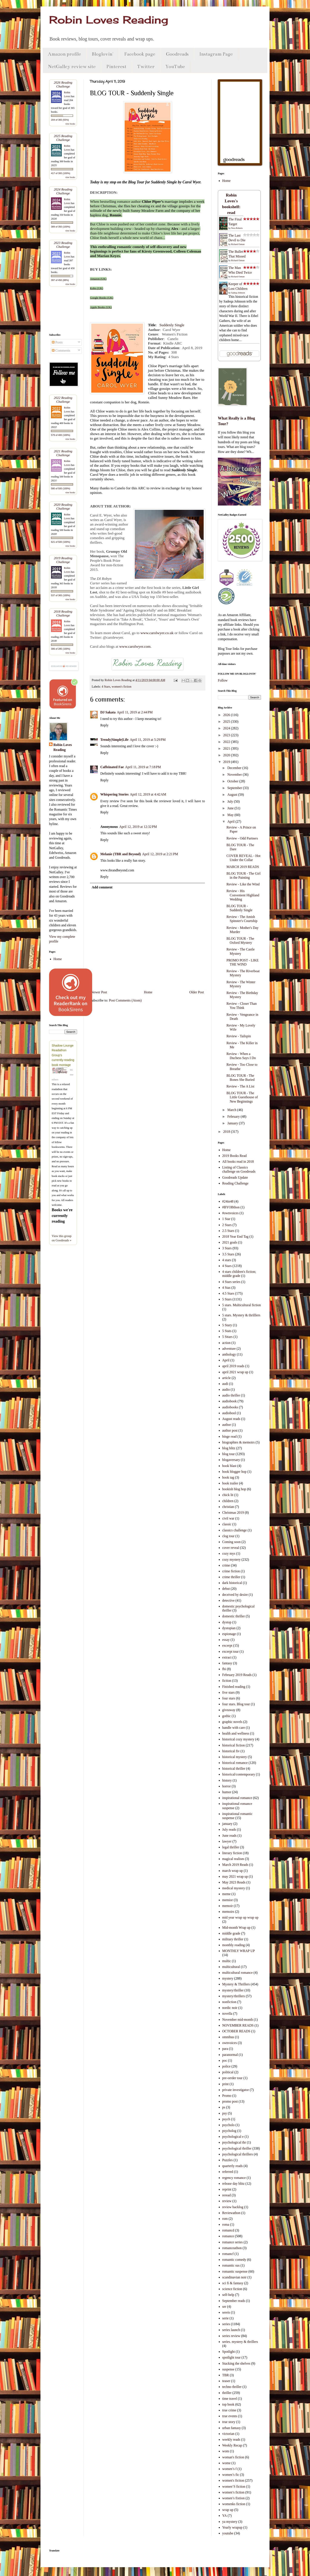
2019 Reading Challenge (63, 560)
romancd (228, 2230)
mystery (227, 1978)
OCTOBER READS (236, 2031)
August (232, 794)
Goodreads (177, 54)
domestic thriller (233, 1616)
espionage (229, 1634)
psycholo (228, 2125)
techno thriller (232, 2387)
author (226, 1424)
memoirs (228, 1911)
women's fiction (122, 686)
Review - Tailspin (238, 1036)
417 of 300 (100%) (60, 173)
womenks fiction (233, 2504)
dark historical (232, 1583)
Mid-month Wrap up (236, 1927)
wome (226, 2463)
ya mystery (229, 2521)
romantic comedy (234, 2259)
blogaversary (231, 1460)
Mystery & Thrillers (236, 1984)
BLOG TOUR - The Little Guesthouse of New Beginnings (242, 1097)
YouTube (175, 66)
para (225, 2048)
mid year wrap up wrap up (240, 1917)
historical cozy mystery (238, 1739)
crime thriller (231, 1577)
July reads (229, 1829)
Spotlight (228, 2351)
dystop (226, 1622)
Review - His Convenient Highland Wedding (242, 895)
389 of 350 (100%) (60, 226)
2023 (227, 735)
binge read (229, 1436)
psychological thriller (236, 2148)
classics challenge (234, 1530)
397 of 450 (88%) (60, 280)
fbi (224, 1669)
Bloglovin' (102, 54)
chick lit (227, 1495)
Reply (104, 725)
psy (224, 2113)
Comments (61, 350)
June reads (229, 1835)
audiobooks (230, 1407)
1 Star (226, 1219)
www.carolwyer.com (134, 646)
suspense (228, 2369)
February (234, 1116)
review (227, 2201)
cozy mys (228, 1553)
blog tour (228, 1454)
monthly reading (233, 1945)
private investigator (235, 2090)
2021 (227, 748)
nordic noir (229, 2008)
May (230, 815)
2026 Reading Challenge (63, 84)
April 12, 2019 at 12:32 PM (138, 827)
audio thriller (231, 1395)
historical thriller (233, 1768)
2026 (227, 715)
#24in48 (227, 1201)
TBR (225, 2375)
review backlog (232, 2207)
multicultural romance (237, 1972)
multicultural (231, 1967)
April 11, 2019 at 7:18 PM (143, 767)
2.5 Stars (228, 1231)
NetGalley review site (72, 66)
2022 (227, 742)
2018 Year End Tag (235, 1236)
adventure (229, 1348)
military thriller (232, 1939)
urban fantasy (231, 2428)
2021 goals (229, 1242)
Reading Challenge (235, 1183)
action (226, 1343)
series (226, 2324)
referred (227, 2171)
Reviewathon (231, 2213)
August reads (231, 1419)
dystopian (229, 1628)
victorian (228, 2434)
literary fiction (232, 1853)
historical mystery (234, 1757)
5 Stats (226, 1331)
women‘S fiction (233, 2486)
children (227, 1501)
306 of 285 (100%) (60, 649)
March (232, 1110)
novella (227, 2013)
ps (223, 2107)
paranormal (230, 2054)
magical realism (233, 1859)
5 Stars (227, 1299)
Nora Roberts (237, 228)
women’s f (229, 2469)
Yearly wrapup (232, 2527)
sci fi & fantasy (232, 2283)
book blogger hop (234, 1471)
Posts (57, 342)
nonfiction (229, 2002)
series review (231, 2336)
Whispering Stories (114, 794)
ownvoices (229, 2043)
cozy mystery (231, 1559)
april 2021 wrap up (235, 1372)
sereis (226, 2312)
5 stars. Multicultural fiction (241, 1305)
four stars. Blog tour (236, 1704)
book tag (228, 1477)
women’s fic (230, 2474)
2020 (227, 755)
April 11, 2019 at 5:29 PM (148, 739)
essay (226, 1639)
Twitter (146, 66)
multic (226, 1961)
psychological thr (234, 2142)
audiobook (229, 1401)
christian (228, 1507)
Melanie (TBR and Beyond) (120, 854)
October (233, 781)
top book (228, 2404)
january (227, 1824)
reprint (226, 2189)
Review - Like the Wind (243, 884)
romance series (232, 2242)
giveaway (228, 1710)
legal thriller (230, 1847)
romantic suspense (235, 2271)
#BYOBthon (231, 1207)
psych (226, 2119)
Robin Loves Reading (108, 19)
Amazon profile (64, 54)
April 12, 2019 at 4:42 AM (148, 794)
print (225, 2084)
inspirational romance (237, 1798)
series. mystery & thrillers (240, 2342)
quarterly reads (232, 2166)
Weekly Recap (232, 2445)
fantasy (227, 1663)
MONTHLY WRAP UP (238, 1951)
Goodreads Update (235, 1177)
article (226, 1378)
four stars (228, 1698)
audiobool (229, 1413)
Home (148, 992)
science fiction (232, 2289)
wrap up (227, 2510)
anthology (229, 1354)
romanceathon (232, 2248)
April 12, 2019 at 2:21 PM (160, 854)
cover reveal (230, 1547)
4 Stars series (231, 1282)
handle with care (233, 1727)
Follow (223, 680)
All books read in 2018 (238, 1161)
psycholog (229, 2131)
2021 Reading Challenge (63, 453)
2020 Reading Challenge (63, 506)
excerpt (227, 1645)
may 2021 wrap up (235, 1876)
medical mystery (233, 1888)
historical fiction (233, 1745)
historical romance (235, 1763)
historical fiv (231, 1751)
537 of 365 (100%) (60, 595)
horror (226, 1786)
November (235, 774)
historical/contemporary (238, 1774)
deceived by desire (235, 1594)
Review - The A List (240, 1086)
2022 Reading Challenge (63, 399)
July (230, 801)
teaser (226, 2381)
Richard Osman (238, 244)
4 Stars (106, 686)
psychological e (233, 2136)
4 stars (226, 1260)
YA (224, 2515)
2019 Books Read (234, 1156)
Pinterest (116, 66)
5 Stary (227, 1325)
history (227, 1780)
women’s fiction (233, 2492)
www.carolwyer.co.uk (157, 633)
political (227, 2072)
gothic (226, 1716)
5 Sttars (227, 1337)
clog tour (228, 1536)
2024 (227, 728)
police (226, 2066)
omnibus (228, 2037)
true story (228, 2422)
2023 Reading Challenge (63, 244)
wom (225, 2451)
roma (225, 2224)
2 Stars (227, 1225)
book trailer (230, 1483)
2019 (227, 762)
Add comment (102, 887)
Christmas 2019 (233, 1512)
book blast (229, 1466)
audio (226, 1389)
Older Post (196, 992)
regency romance (234, 2178)
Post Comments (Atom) (125, 1000)
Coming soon (231, 1542)
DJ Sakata (108, 712)
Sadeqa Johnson (238, 293)
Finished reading (233, 1686)
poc (224, 2060)
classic (226, 1524)
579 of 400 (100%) (60, 435)
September (235, 788)
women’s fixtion (233, 2498)
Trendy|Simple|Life (114, 739)
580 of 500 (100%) (60, 488)
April (231, 821)
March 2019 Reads (235, 1864)
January (233, 1123)
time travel (229, 2398)
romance (228, 2236)
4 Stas (226, 1287)
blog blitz (228, 1448)
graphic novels (232, 1722)
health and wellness (235, 1733)
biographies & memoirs (238, 1442)
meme (226, 1894)
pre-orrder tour (232, 2078)
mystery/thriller (233, 1990)
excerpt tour (230, 1651)
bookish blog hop (234, 1489)
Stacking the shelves (236, 2363)
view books (70, 124)
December (234, 768)
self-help (228, 2295)
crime (226, 1565)
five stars (228, 1692)
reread (226, 2195)
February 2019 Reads (237, 1675)
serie (225, 2318)
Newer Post (99, 992)
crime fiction (231, 1571)
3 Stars (227, 1248)
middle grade (231, 1933)
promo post (230, 2101)
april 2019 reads (233, 1366)
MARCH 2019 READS (242, 867)
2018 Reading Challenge (63, 613)
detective (228, 1600)
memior (227, 1900)
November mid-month (237, 2019)
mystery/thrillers (233, 1996)
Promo (226, 2095)
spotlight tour (231, 2357)
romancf (228, 2254)
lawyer (227, 1841)
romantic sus (231, 2265)
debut (226, 1588)
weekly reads (231, 2439)
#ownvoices (230, 1213)
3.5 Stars (228, 1254)
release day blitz (233, 2183)
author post (230, 1430)
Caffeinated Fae (112, 767)
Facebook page (139, 54)
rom (225, 2218)
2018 (227, 1131)
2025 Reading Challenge (63, 138)
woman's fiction (233, 2457)
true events (229, 2416)
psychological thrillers (237, 2154)
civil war (228, 1518)
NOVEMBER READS (238, 2025)
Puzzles (227, 2160)
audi (225, 1384)
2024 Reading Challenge (63, 191)
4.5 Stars (228, 1293)
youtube (227, 2533)
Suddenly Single (172, 325)
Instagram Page (216, 54)
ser (224, 2306)
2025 (227, 721)
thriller (227, 2393)
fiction (226, 1680)
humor (226, 1792)
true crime (229, 2410)
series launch (231, 2330)
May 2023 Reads (233, 1882)
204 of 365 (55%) (60, 120)
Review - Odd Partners (242, 838)
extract (227, 1657)
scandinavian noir (234, 2277)
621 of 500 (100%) (60, 542)
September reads (233, 2301)
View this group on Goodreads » (61, 1238)
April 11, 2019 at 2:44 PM (135, 712)
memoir (227, 1906)
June (230, 808)
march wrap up (232, 1870)
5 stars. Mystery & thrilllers (241, 1315)
